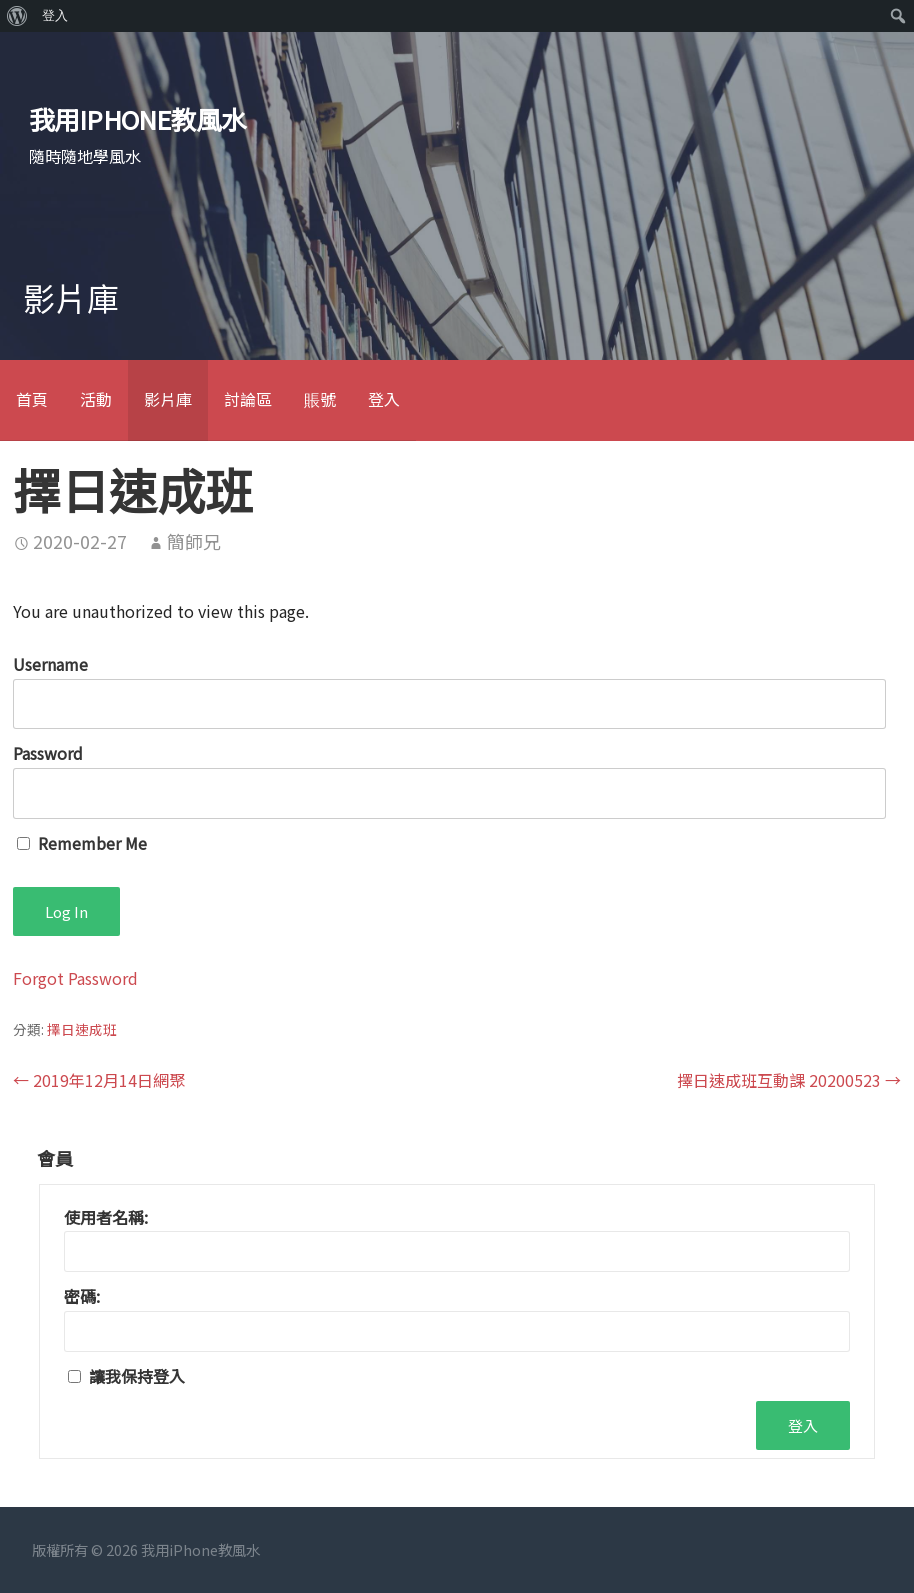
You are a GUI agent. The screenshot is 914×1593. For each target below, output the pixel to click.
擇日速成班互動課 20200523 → (789, 1080)
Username (50, 664)
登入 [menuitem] (55, 15)
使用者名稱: (106, 1217)
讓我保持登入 (137, 1376)
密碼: (82, 1296)
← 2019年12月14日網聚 (99, 1080)
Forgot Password (75, 978)
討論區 (248, 399)
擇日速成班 (82, 1029)
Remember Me (82, 843)
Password (48, 753)
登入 (384, 399)
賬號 (320, 399)
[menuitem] (17, 16)
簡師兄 (194, 541)
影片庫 (168, 399)
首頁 (32, 399)
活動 (96, 399)
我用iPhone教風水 (138, 118)
